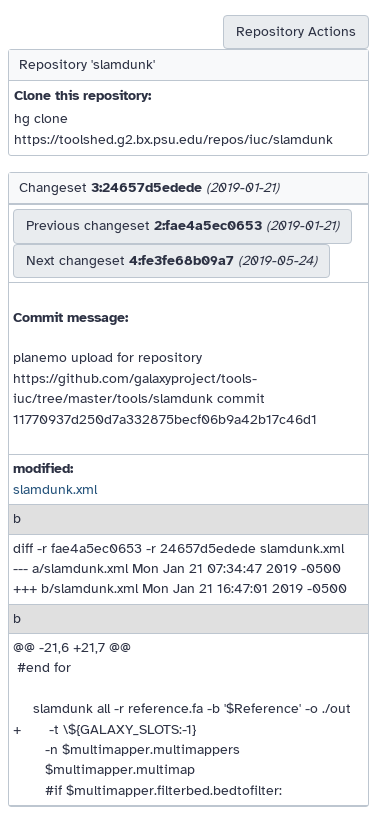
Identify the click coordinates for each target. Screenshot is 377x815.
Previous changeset (182, 225)
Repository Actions (296, 31)
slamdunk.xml (55, 489)
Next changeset (171, 260)
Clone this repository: (82, 95)
